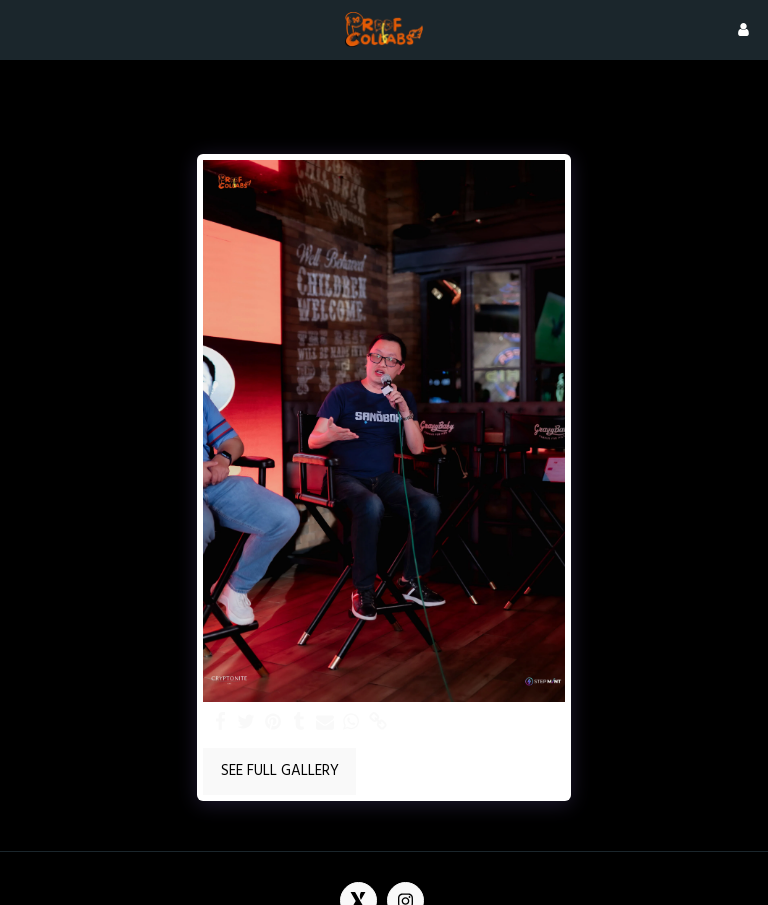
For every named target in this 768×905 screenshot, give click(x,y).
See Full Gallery (280, 771)
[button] (22, 29)
